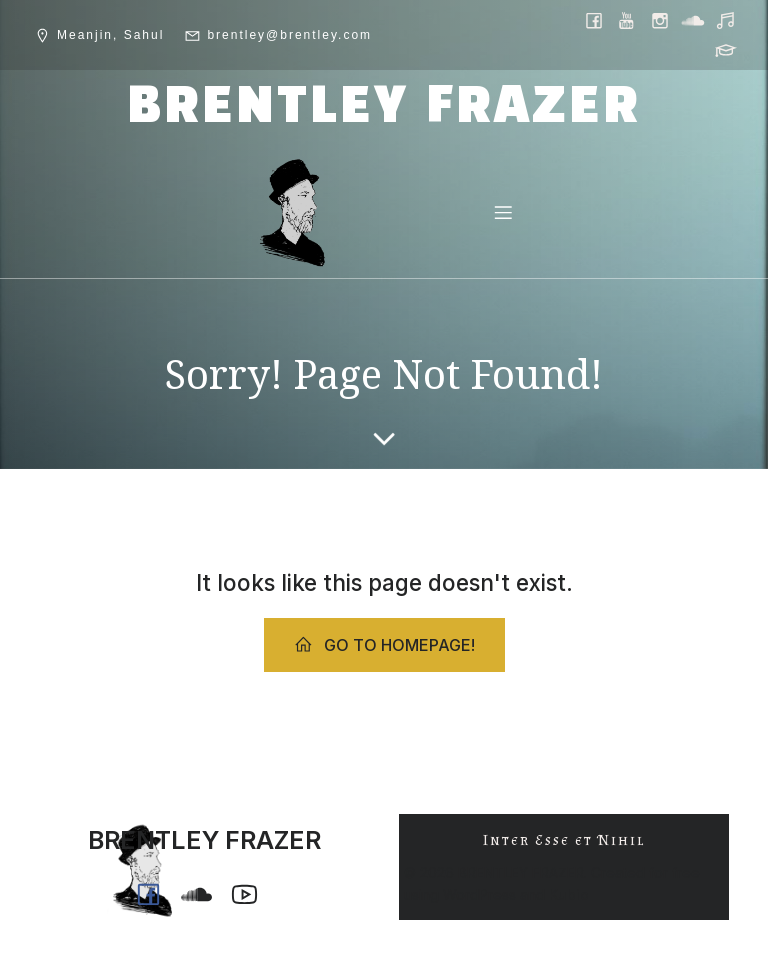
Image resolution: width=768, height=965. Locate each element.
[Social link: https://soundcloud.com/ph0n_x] (694, 20)
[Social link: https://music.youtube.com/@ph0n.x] (727, 20)
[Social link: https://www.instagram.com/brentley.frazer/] (661, 20)
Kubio (569, 894)
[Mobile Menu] (503, 212)
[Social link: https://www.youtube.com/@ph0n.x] (628, 20)
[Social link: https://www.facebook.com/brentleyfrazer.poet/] (595, 20)
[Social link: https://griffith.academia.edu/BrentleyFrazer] (727, 50)
